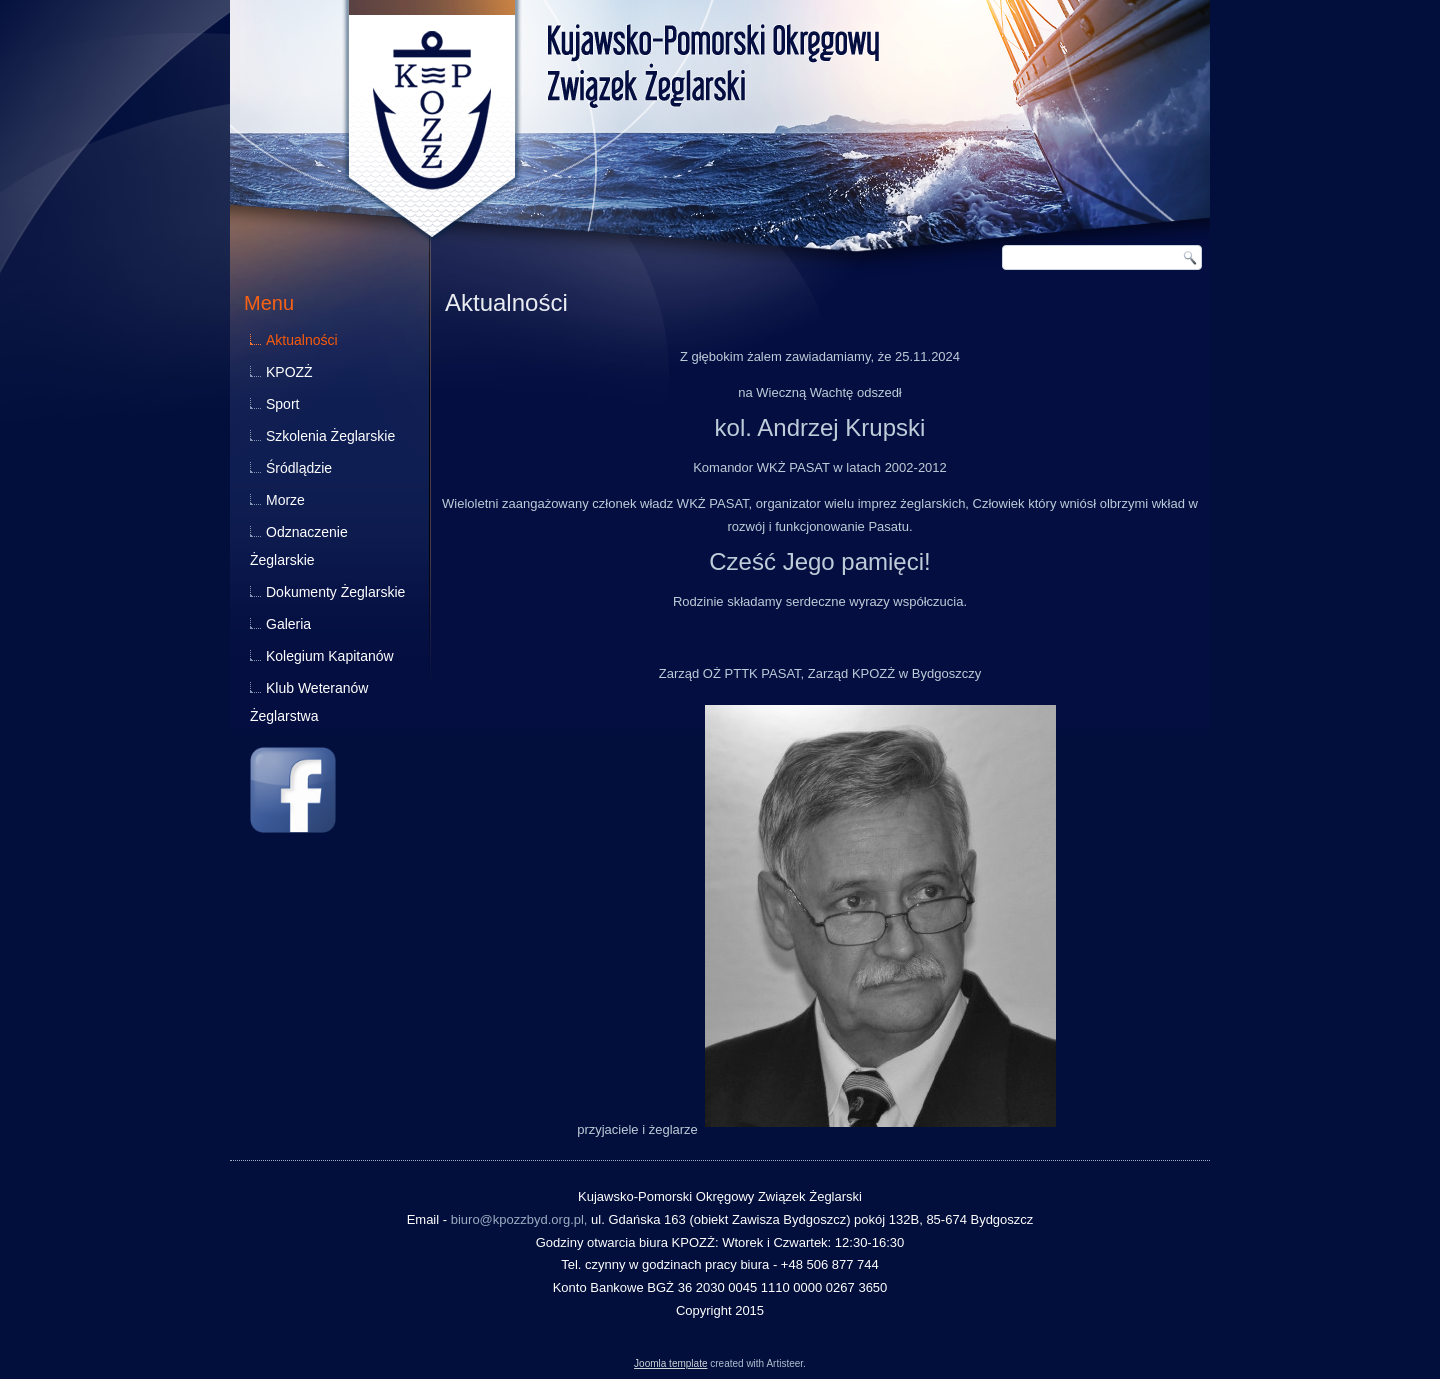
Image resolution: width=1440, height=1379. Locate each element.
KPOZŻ (289, 372)
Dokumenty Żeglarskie (335, 592)
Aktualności (302, 340)
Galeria (288, 624)
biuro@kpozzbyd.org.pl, (519, 1219)
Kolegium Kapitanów (330, 656)
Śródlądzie (299, 468)
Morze (285, 500)
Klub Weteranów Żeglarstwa (309, 702)
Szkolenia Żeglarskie (330, 436)
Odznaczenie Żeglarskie (299, 546)
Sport (282, 404)
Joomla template (670, 1363)
